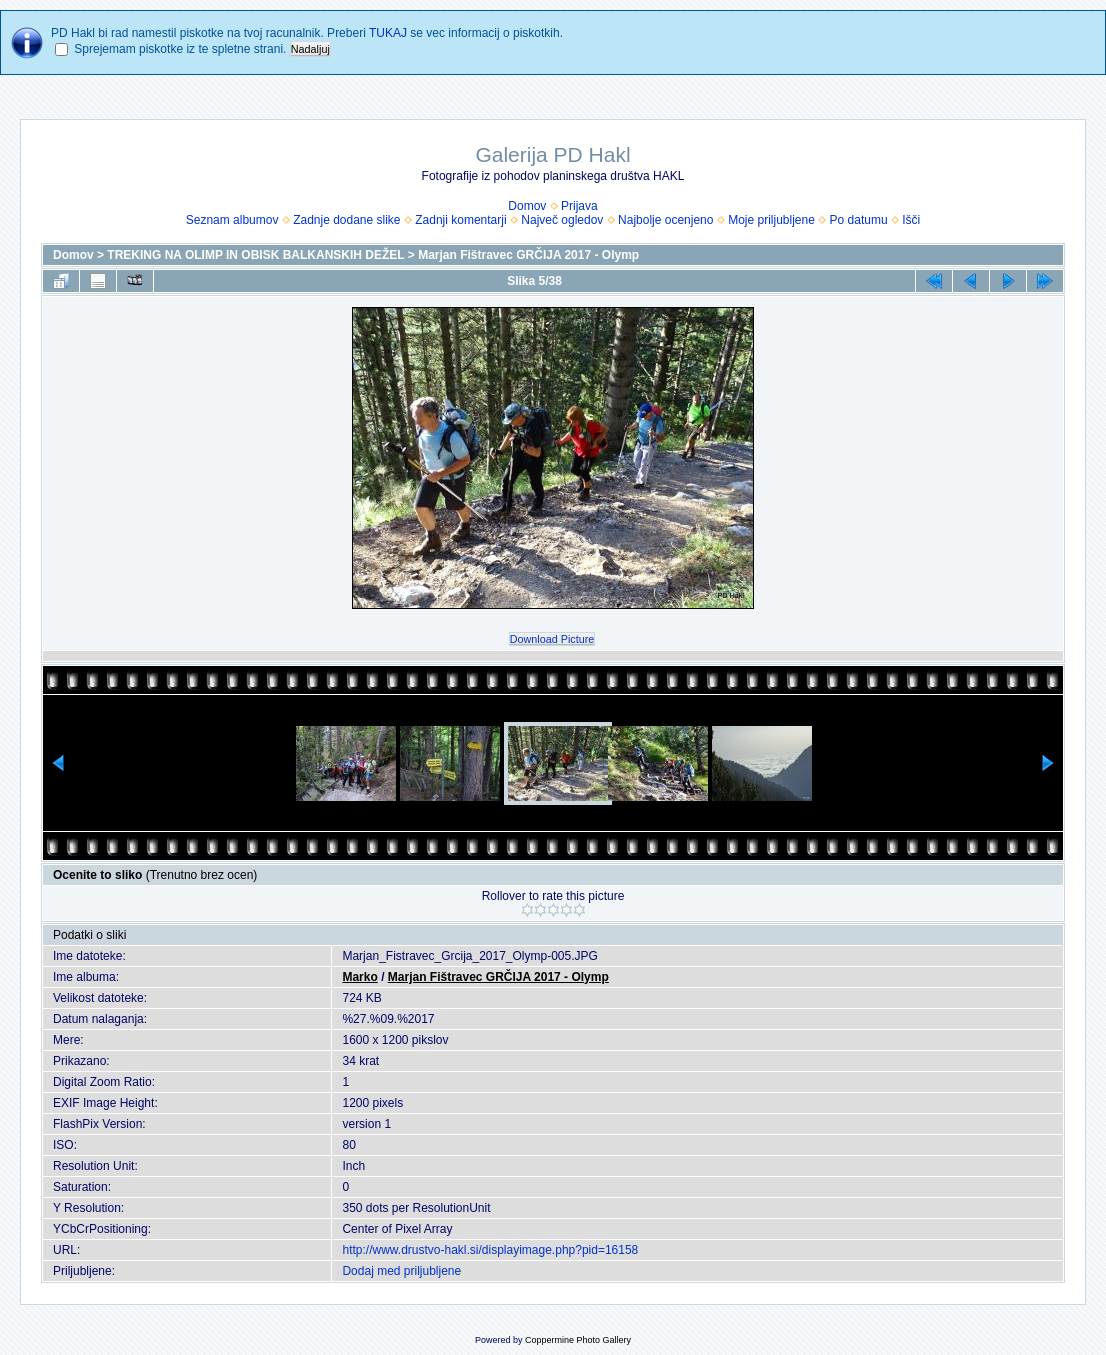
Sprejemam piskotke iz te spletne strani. (180, 49)
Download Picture (552, 639)
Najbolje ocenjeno (665, 220)
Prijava (579, 206)
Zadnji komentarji (460, 220)
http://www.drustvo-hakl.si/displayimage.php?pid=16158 (490, 1250)
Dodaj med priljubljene (401, 1271)
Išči (911, 220)
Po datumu (859, 220)
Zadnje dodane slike (346, 220)
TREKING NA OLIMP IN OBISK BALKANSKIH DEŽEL (255, 255)
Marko (359, 977)
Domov (527, 206)
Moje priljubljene (771, 220)
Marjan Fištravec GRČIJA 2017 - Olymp (528, 255)
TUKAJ (388, 33)
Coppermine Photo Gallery (578, 1340)
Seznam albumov (232, 220)
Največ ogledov (562, 220)
